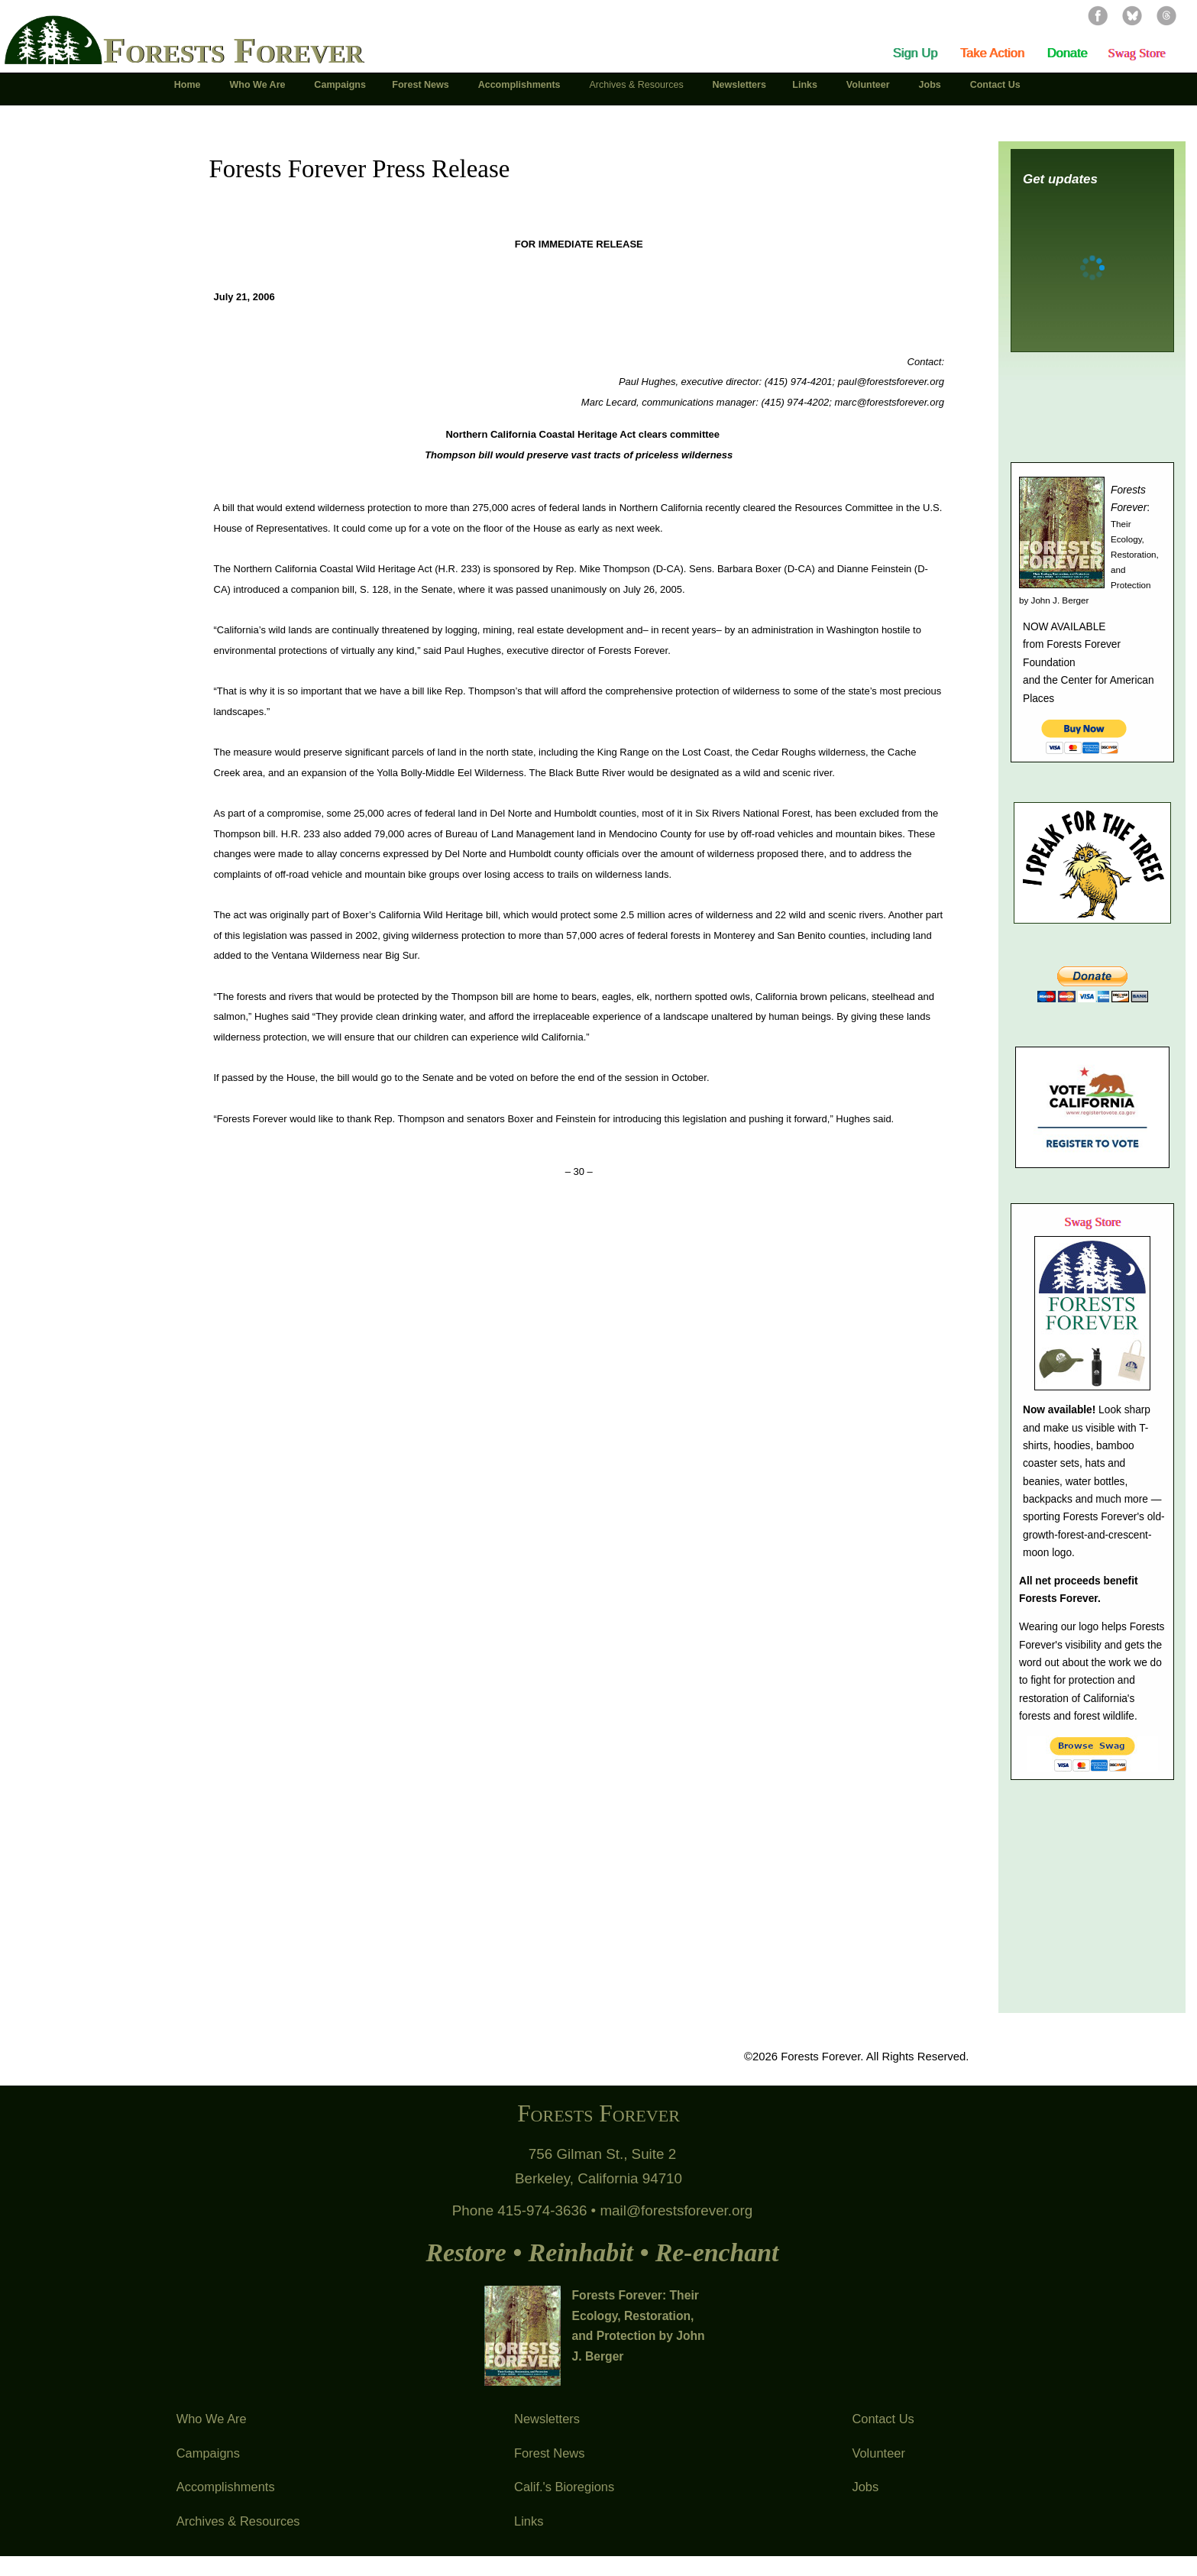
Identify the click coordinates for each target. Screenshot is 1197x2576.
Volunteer (878, 2453)
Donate (1067, 53)
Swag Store (1136, 53)
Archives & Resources (238, 2521)
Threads (1166, 15)
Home (188, 84)
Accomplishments (225, 2486)
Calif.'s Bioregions (564, 2486)
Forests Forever (233, 50)
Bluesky (1132, 15)
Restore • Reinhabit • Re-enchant (601, 2252)
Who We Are (211, 2419)
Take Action (992, 53)
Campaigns (208, 2453)
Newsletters (547, 2419)
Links (528, 2521)
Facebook (1097, 15)
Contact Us (883, 2419)
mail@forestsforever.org (676, 2210)
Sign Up (915, 53)
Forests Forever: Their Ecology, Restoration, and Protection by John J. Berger (638, 2326)
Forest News (549, 2453)
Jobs (865, 2486)
